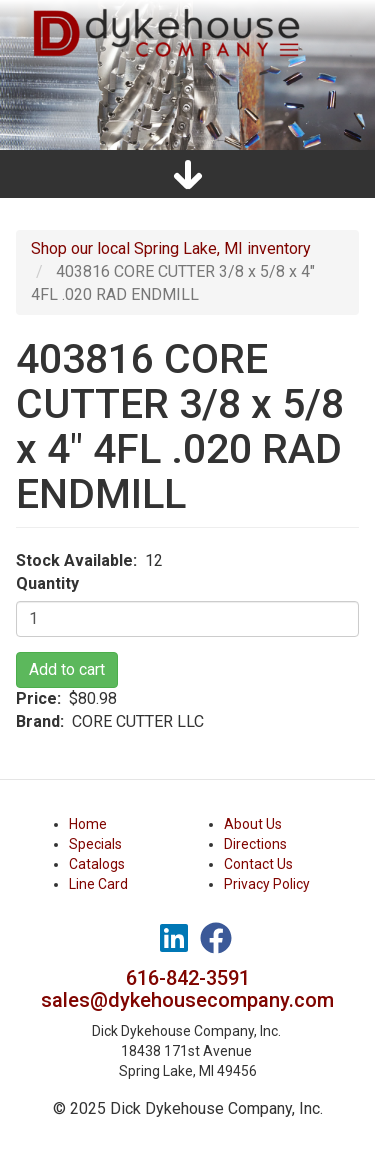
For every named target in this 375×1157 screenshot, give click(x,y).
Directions (255, 844)
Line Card (98, 884)
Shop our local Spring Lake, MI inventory (171, 248)
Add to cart (67, 669)
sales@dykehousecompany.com (187, 1000)
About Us (253, 824)
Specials (95, 844)
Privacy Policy (267, 884)
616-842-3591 (188, 978)
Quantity (47, 583)
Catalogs (97, 864)
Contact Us (258, 864)
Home (88, 824)
